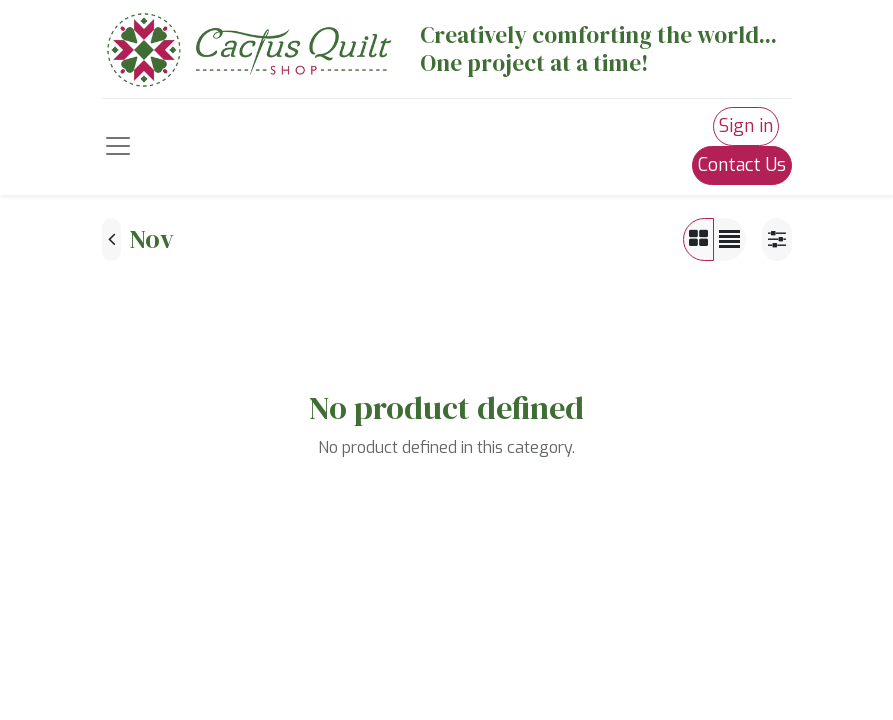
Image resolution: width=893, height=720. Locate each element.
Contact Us (742, 165)
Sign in (746, 126)
